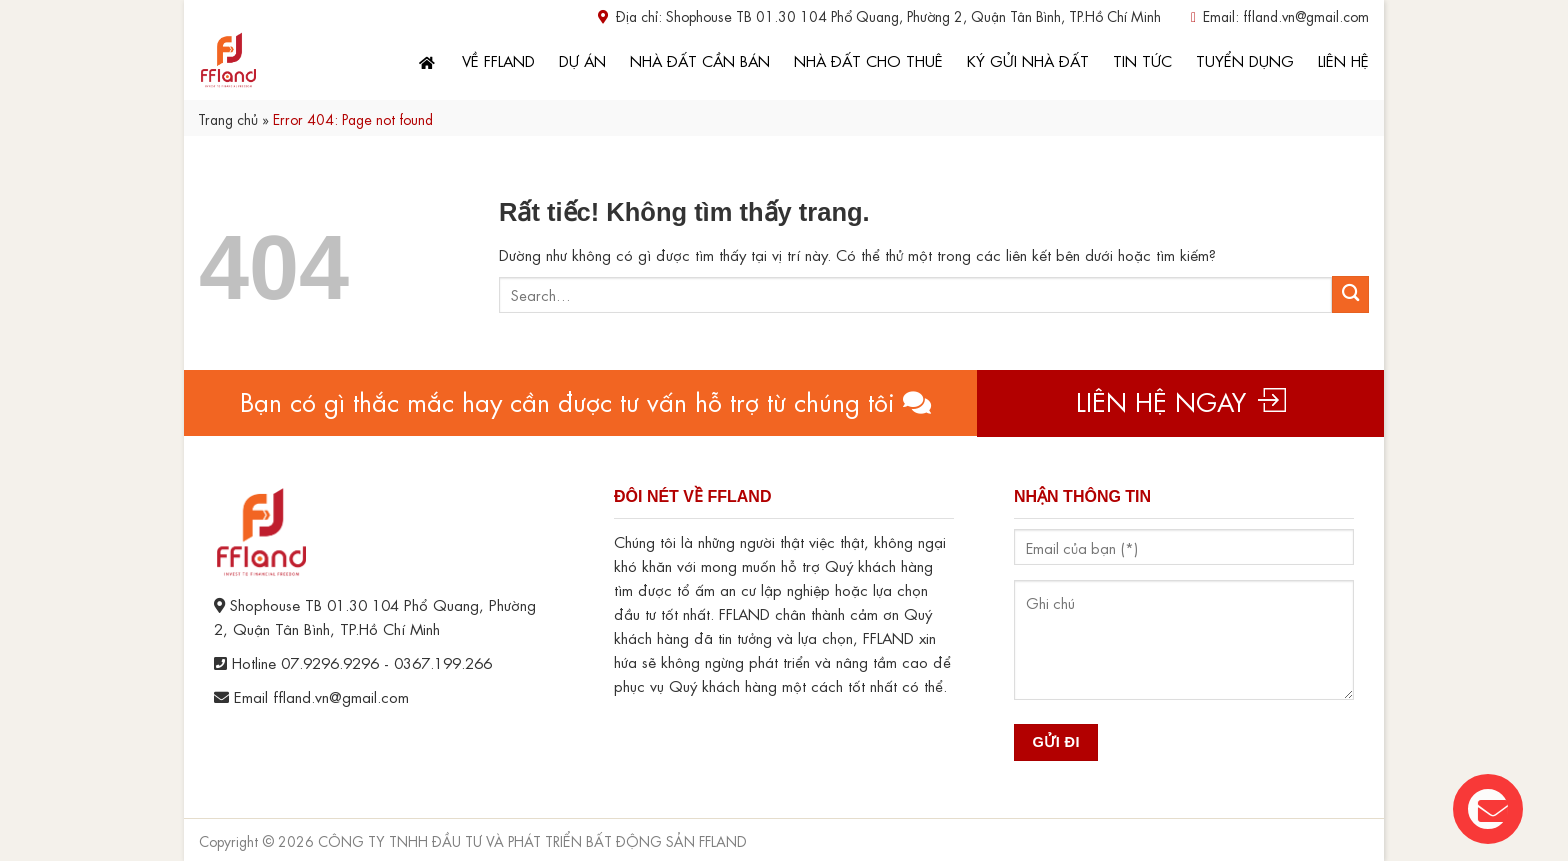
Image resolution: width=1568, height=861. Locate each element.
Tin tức (1142, 60)
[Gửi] (1350, 294)
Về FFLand (498, 60)
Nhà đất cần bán (700, 60)
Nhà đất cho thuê (868, 60)
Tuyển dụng (1245, 60)
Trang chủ (228, 118)
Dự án (582, 60)
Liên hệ (1343, 60)
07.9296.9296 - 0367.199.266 (386, 662)
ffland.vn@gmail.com (1306, 15)
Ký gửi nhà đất (1028, 60)
